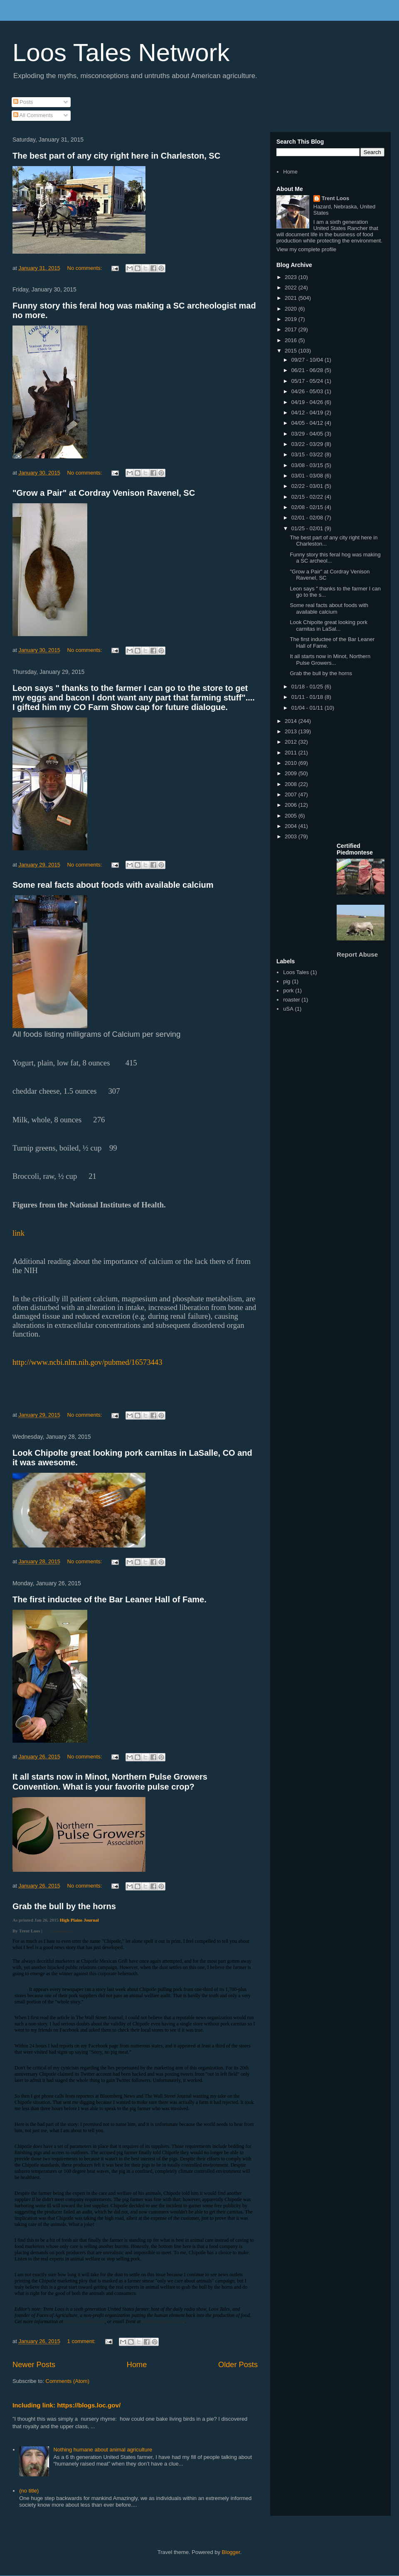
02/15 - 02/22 (308, 497)
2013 (291, 731)
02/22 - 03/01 (308, 486)
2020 (291, 309)
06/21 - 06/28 (308, 370)
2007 (291, 794)
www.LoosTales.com (84, 2321)
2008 (291, 784)
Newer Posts (33, 2365)
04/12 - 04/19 (308, 412)
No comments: (85, 268)
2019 (291, 319)
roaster (291, 1000)
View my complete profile (306, 249)
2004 (291, 826)
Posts (23, 102)
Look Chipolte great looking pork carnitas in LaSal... (328, 625)
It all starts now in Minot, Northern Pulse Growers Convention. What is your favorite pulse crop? (109, 1781)
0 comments (61, 1930)
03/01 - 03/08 (308, 476)
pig (286, 981)
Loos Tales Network (120, 52)
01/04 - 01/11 (308, 708)
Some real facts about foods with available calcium (112, 884)
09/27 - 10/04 (308, 360)
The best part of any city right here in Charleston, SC (116, 155)
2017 (291, 329)
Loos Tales (296, 972)
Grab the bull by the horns (64, 1906)
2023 (291, 277)
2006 (291, 805)
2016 (291, 340)
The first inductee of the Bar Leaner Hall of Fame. (109, 1599)
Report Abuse (357, 954)
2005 (291, 816)
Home (137, 2365)
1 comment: (82, 2341)
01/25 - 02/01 (308, 528)
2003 (291, 836)
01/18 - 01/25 (308, 686)
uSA (288, 1009)
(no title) (29, 2491)
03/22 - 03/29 (308, 444)
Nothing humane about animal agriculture (102, 2449)
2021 (291, 298)
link (18, 1233)
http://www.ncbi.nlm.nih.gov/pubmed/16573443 (87, 1362)
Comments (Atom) (67, 2381)
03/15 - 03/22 (308, 454)
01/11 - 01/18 (308, 697)
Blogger (231, 2552)
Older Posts (238, 2365)
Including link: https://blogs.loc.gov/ (66, 2405)
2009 (291, 773)
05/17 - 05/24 (308, 381)
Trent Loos (335, 198)
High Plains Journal (79, 1919)
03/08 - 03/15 (308, 465)
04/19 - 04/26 (308, 402)
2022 (291, 287)
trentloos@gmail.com (163, 2321)
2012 (291, 742)
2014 (291, 721)
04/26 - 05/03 (308, 391)
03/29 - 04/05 (308, 434)
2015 (291, 351)
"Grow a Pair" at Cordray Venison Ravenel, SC (103, 492)
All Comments (33, 115)
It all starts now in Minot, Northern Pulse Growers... (330, 659)
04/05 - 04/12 (308, 423)
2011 (291, 752)
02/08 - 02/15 (308, 507)
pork (288, 990)
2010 (291, 763)
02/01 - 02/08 (308, 517)
